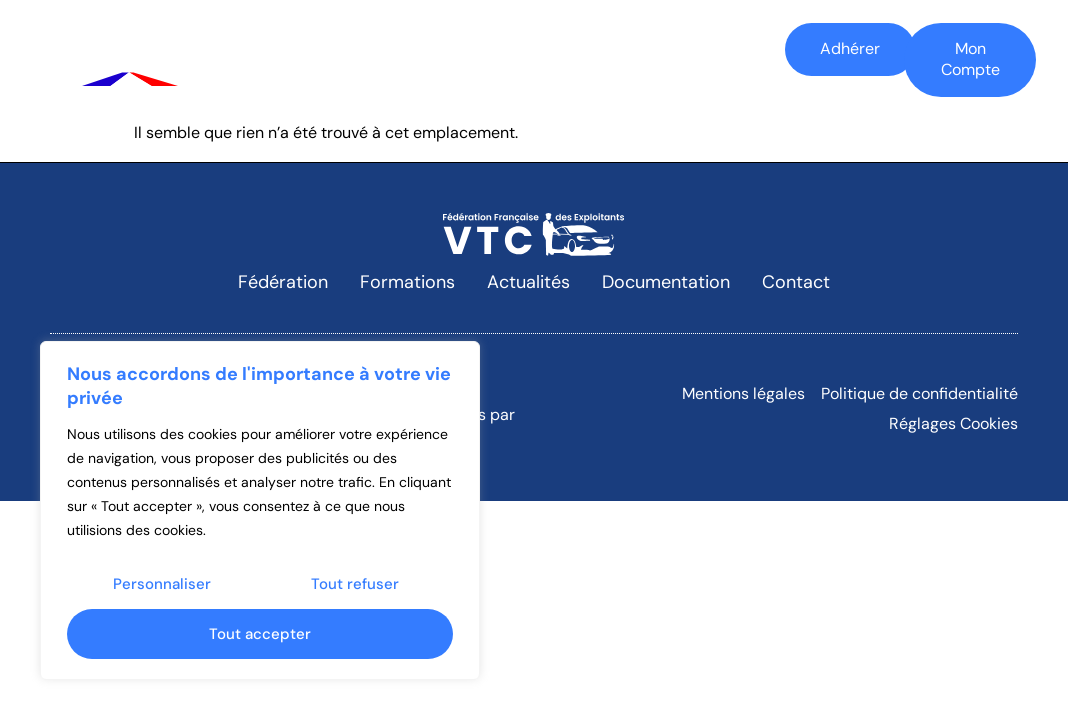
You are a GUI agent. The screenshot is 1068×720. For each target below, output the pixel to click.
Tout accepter (260, 634)
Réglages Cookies (953, 423)
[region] (260, 511)
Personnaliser (162, 584)
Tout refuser (355, 584)
